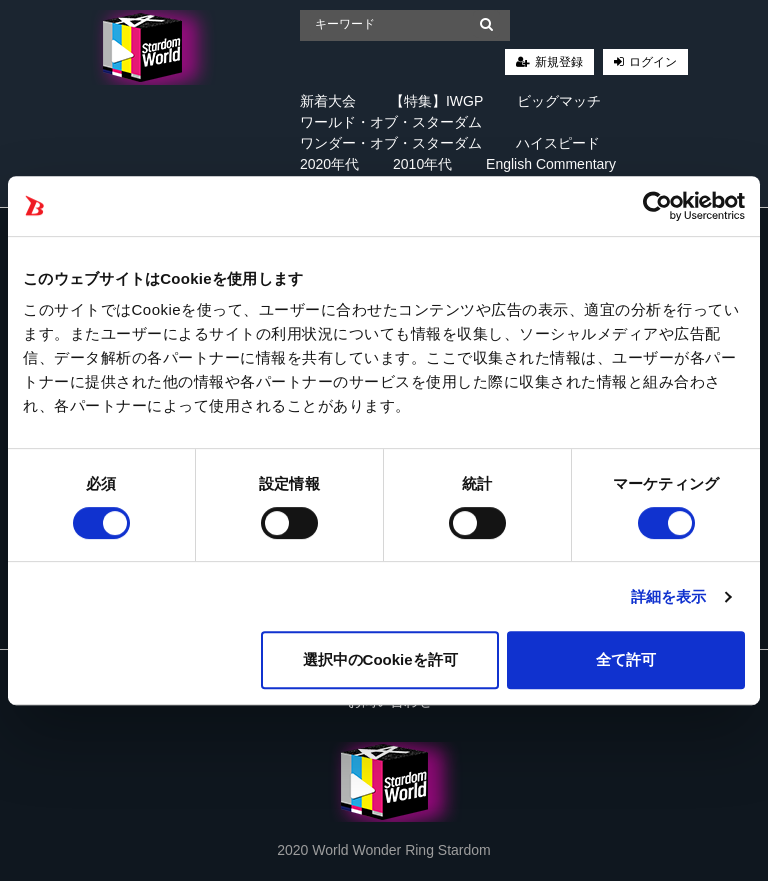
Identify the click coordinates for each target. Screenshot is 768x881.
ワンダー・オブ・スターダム (391, 143)
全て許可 (626, 659)
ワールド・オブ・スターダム (391, 122)
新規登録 (559, 62)
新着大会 (328, 101)
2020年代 (329, 164)
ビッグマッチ (559, 101)
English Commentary (551, 164)
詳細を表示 (669, 596)
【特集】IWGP (436, 101)
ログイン (653, 62)
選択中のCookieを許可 (380, 659)
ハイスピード (558, 143)
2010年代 (422, 164)
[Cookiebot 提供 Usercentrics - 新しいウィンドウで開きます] (657, 206)
